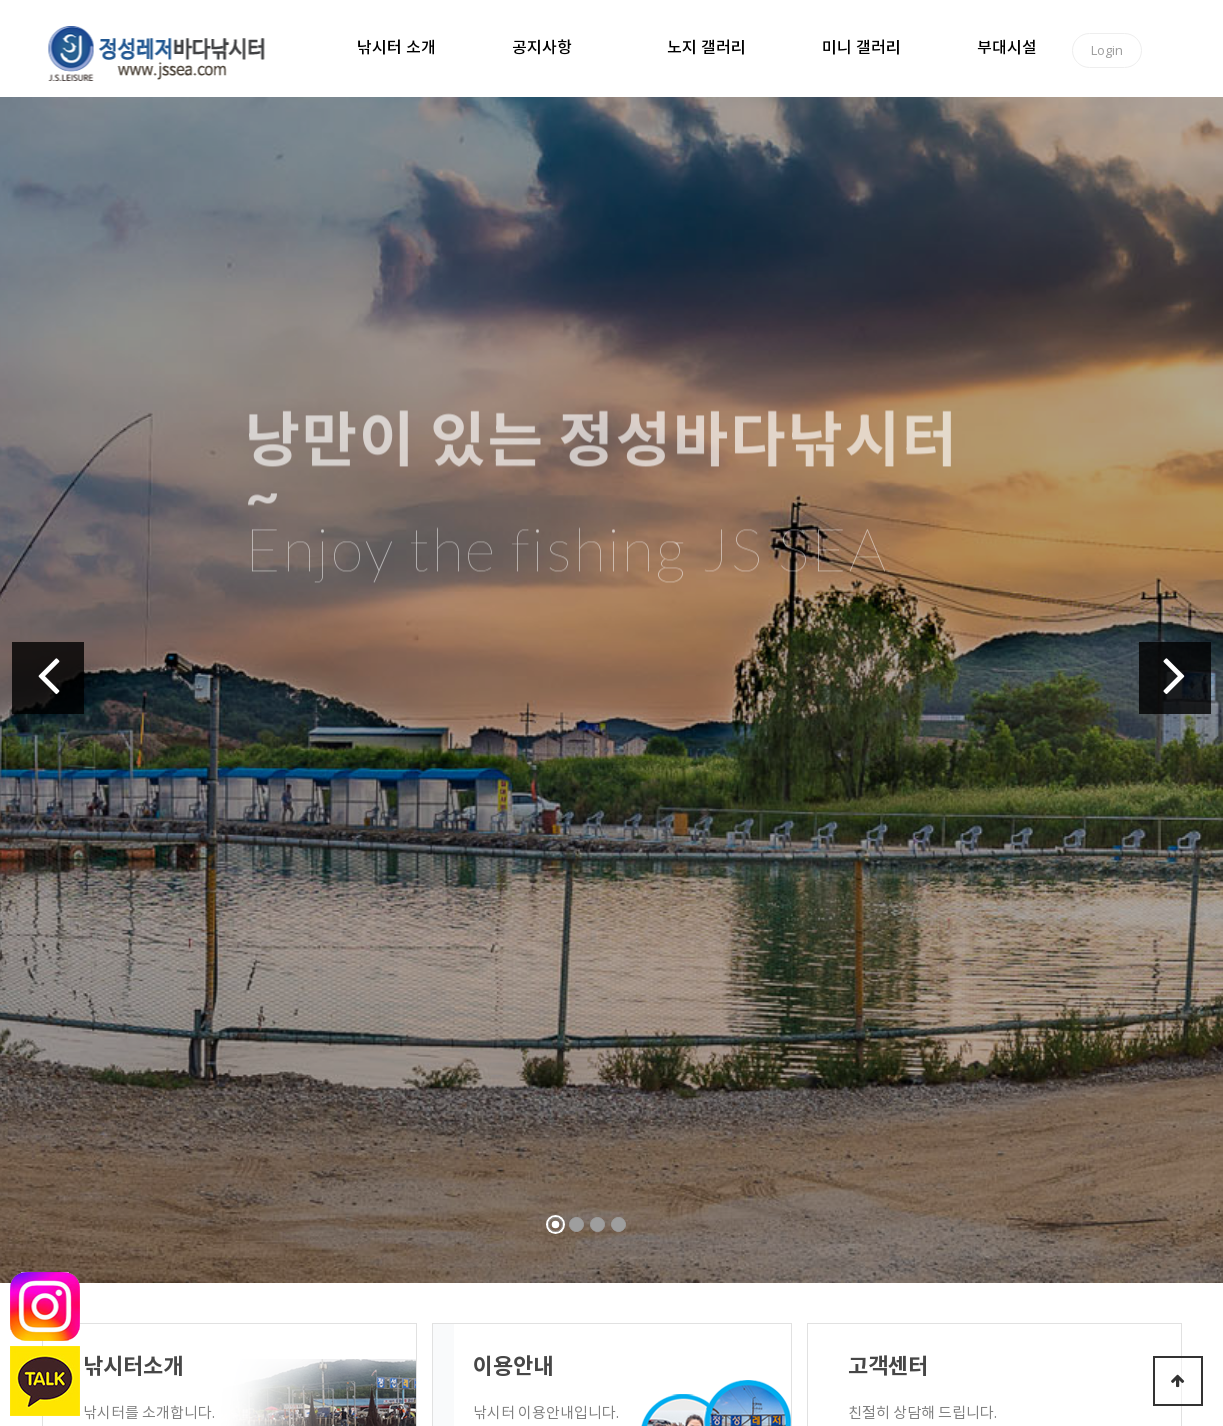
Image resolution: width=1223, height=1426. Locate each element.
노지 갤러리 (706, 48)
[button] (48, 678)
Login (1107, 50)
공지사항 (542, 48)
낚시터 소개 (396, 48)
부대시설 (1007, 48)
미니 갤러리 (861, 48)
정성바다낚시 (169, 52)
